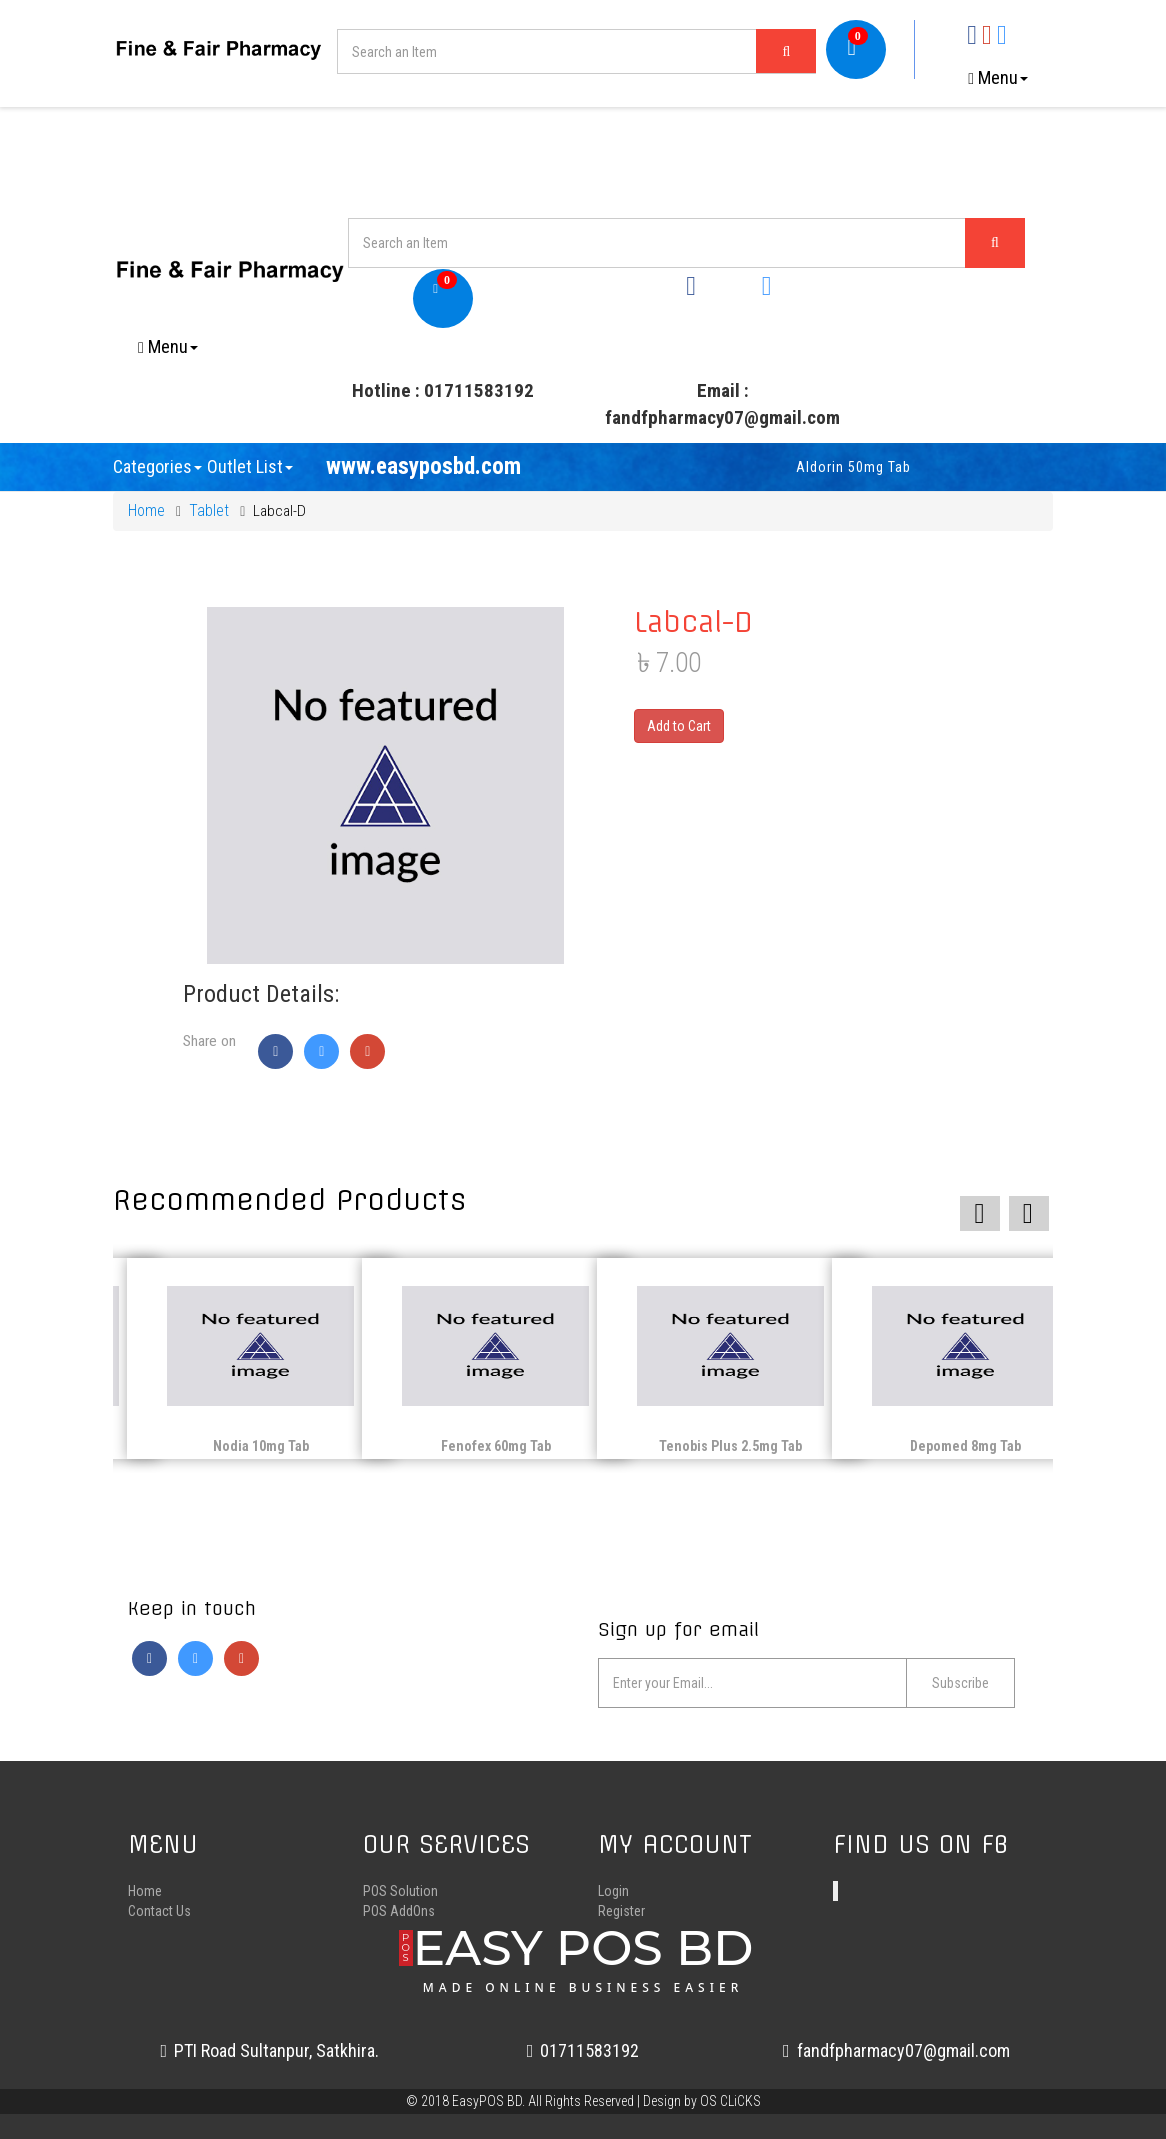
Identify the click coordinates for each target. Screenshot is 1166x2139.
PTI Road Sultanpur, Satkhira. (269, 2050)
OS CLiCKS (730, 2101)
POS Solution (400, 1891)
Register (621, 1911)
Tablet (209, 510)
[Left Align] (786, 51)
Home (146, 510)
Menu (998, 77)
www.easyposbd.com (423, 466)
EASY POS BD (583, 1956)
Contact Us (159, 1911)
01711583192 (583, 2050)
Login (613, 1891)
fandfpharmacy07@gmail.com (896, 2050)
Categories (157, 466)
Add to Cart (679, 726)
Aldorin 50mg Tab (899, 467)
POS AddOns (399, 1911)
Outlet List (250, 466)
